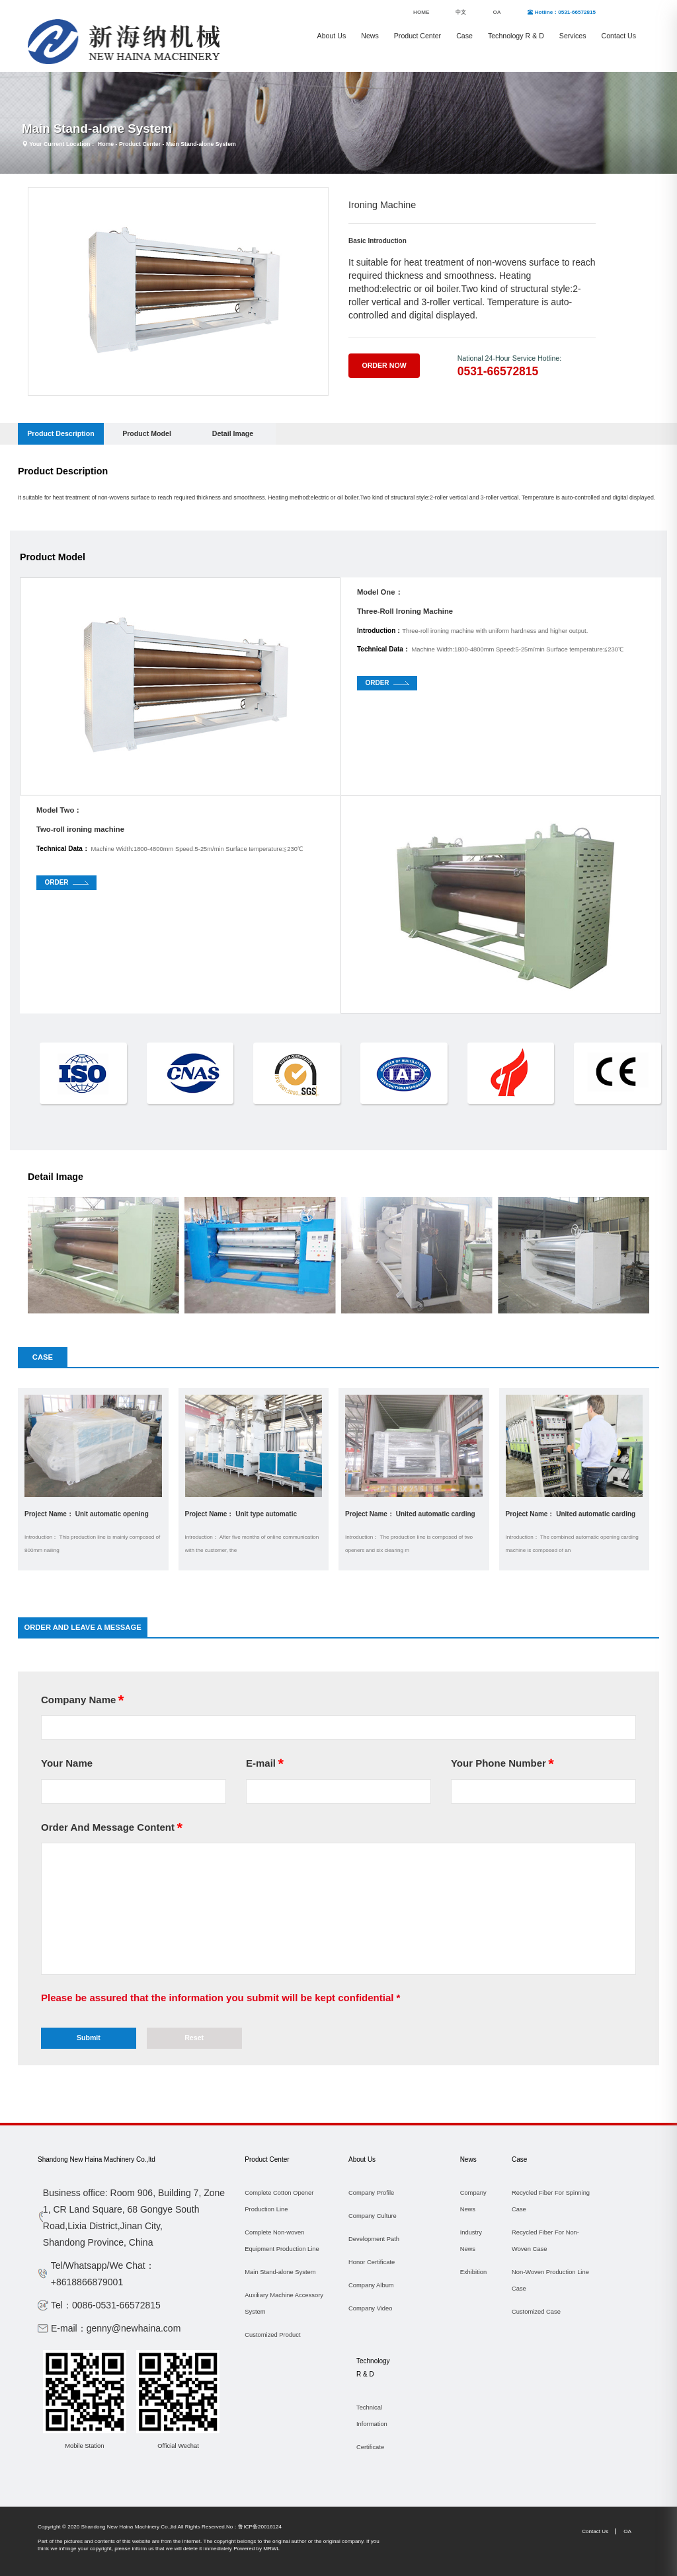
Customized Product (272, 2335)
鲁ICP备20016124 (260, 2527)
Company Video (370, 2308)
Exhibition (473, 2272)
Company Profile (371, 2193)
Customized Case (536, 2311)
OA (627, 2531)
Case (464, 36)
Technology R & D (516, 36)
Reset (194, 2038)
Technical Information (371, 2415)
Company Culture (372, 2216)
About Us (331, 36)
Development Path (373, 2239)
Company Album (371, 2285)
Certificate (370, 2447)
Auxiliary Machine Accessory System (284, 2303)
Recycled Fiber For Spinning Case (551, 2201)
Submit (88, 2038)
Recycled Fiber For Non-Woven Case (545, 2240)
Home (106, 144)
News (370, 36)
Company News (473, 2201)
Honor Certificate (371, 2262)
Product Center (417, 36)
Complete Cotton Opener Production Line (279, 2201)
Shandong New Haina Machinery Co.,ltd (96, 2159)
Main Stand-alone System (201, 144)
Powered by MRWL (256, 2549)
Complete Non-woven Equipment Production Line (282, 2240)
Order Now (384, 365)
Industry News (471, 2240)
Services (572, 36)
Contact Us (619, 36)
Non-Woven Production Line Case (550, 2280)
